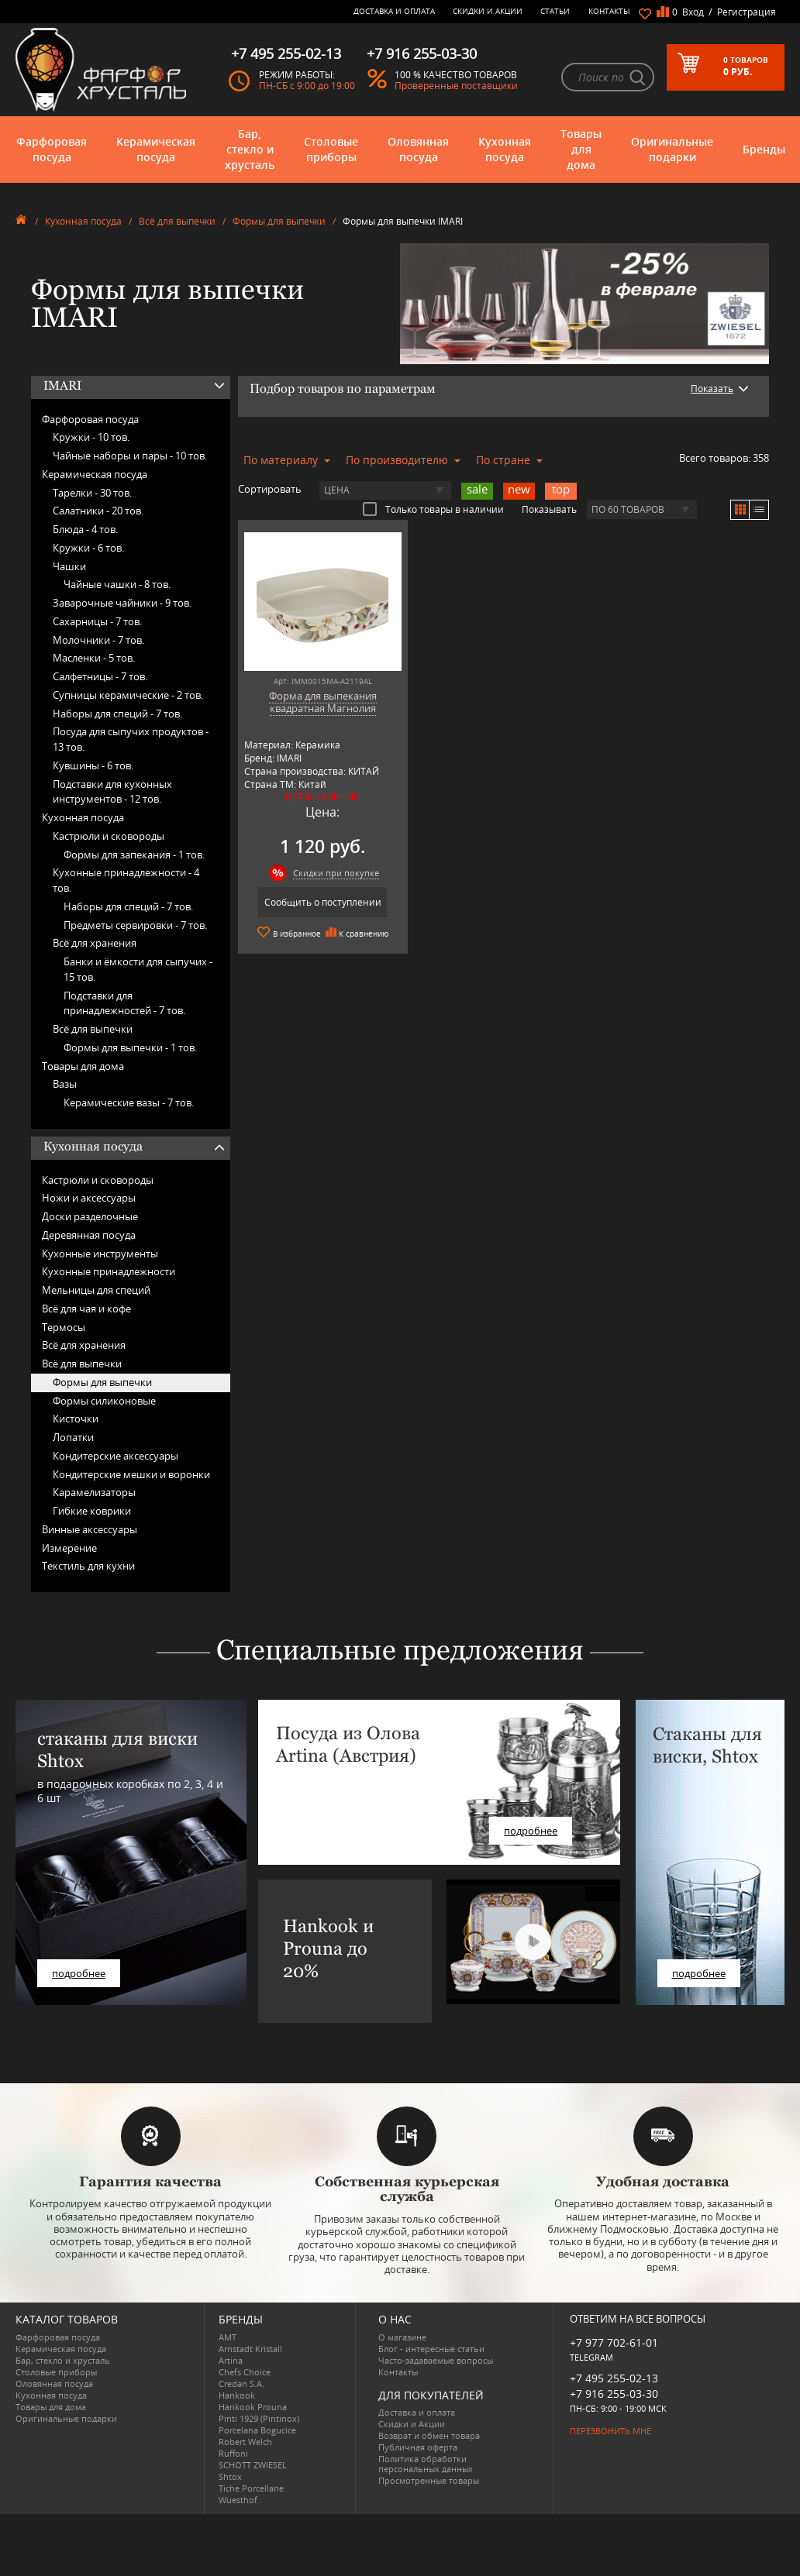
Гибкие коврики (92, 1511)
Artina (231, 2360)
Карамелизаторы (94, 1492)
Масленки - (94, 658)
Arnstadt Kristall (250, 2348)
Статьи (555, 10)
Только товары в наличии (433, 509)
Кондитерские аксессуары (115, 1456)
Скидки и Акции (487, 10)
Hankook (237, 2395)
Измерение (69, 1548)
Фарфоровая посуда (51, 149)
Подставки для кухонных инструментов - (112, 792)
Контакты (609, 10)
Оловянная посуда (418, 149)
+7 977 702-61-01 (614, 2342)
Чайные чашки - (117, 584)
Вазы (65, 1084)
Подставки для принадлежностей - (124, 1003)
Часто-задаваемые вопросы (435, 2360)
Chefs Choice (245, 2372)
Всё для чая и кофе (86, 1309)
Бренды (764, 149)
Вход (693, 12)
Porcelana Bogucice (257, 2430)
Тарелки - (92, 493)
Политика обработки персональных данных (425, 2464)
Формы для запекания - (134, 855)
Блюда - (85, 529)
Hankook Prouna (253, 2407)
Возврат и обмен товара (429, 2435)
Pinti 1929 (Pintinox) (259, 2418)
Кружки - (91, 437)
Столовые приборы (331, 149)
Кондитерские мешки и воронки (131, 1474)
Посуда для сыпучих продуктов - (131, 739)
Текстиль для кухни (88, 1566)
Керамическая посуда (155, 149)
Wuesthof (238, 2499)
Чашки (69, 566)
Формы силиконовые (104, 1401)
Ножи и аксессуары (89, 1198)
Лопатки (73, 1437)
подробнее (78, 1973)
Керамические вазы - (129, 1102)
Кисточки (75, 1419)
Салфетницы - (100, 676)
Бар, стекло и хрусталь (249, 149)
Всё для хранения (94, 943)
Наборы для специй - (117, 714)
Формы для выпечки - (130, 1047)
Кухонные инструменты (100, 1253)
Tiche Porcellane (251, 2488)
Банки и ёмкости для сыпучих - (138, 969)
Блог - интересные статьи (431, 2348)
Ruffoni (233, 2453)
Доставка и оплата (394, 10)
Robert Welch (245, 2441)
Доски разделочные (90, 1216)
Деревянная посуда (89, 1235)
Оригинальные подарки (672, 149)
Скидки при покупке (336, 873)
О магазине (402, 2337)
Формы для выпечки (279, 221)
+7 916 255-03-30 (614, 2393)
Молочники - (98, 640)
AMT (227, 2337)
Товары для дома (581, 149)
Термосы (63, 1327)
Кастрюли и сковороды (108, 836)
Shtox (230, 2476)
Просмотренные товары (428, 2480)
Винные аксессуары (89, 1529)
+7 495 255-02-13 (614, 2378)
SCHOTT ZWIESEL (253, 2465)
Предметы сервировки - (135, 925)
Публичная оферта (417, 2447)
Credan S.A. (241, 2383)
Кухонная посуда (504, 149)
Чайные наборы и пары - (130, 456)
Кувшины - (93, 765)
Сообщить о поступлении (322, 902)
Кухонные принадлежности (108, 1271)
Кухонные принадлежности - (126, 880)
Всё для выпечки (177, 221)
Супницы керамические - (128, 695)
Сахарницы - (97, 621)
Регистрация (746, 12)
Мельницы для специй (96, 1290)
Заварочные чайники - (122, 603)
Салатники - (98, 511)
